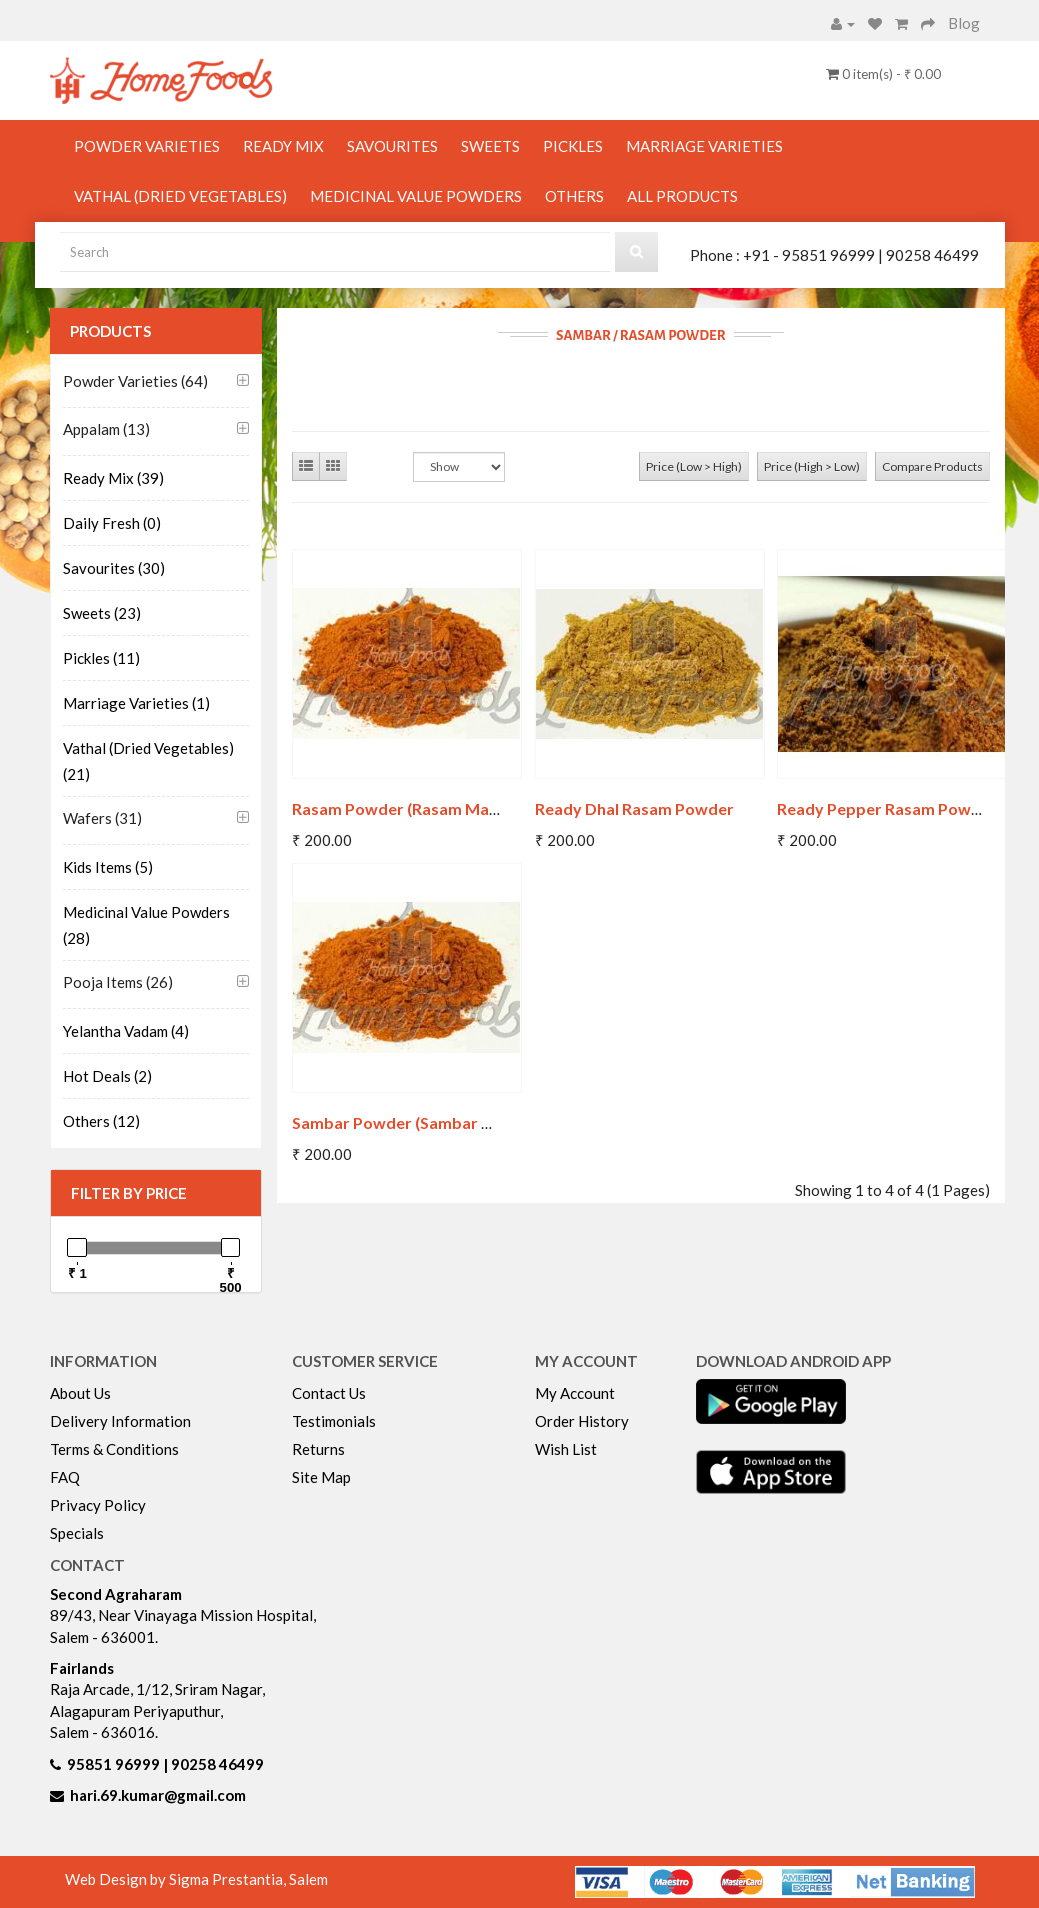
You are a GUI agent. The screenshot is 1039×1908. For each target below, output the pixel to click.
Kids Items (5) (108, 867)
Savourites (392, 146)
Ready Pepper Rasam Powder (887, 808)
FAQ (65, 1477)
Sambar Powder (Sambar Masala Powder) (447, 1122)
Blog (964, 23)
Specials (77, 1533)
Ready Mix (283, 146)
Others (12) (101, 1121)
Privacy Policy (98, 1505)
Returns (318, 1449)
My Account (575, 1393)
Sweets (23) (102, 613)
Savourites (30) (114, 568)
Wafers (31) (102, 818)
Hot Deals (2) (107, 1076)
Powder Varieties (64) (135, 381)
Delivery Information (120, 1421)
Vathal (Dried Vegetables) (180, 196)
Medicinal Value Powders (416, 196)
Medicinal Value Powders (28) (146, 925)
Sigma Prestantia (226, 1879)
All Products (682, 196)
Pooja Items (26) (118, 982)
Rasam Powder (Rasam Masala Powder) (439, 808)
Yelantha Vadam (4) (126, 1031)
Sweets (490, 146)
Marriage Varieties (704, 146)
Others (574, 196)
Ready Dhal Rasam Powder (634, 808)
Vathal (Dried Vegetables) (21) (148, 761)
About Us (80, 1393)
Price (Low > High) (694, 466)
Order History (582, 1421)
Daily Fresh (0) (112, 523)
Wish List (566, 1449)
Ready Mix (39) (113, 478)
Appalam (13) (106, 429)
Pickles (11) (101, 658)
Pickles (573, 146)
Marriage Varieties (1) (136, 703)
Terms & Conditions (114, 1449)
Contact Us (329, 1393)
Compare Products (932, 466)
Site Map (321, 1477)
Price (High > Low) (812, 466)
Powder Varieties (147, 146)
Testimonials (334, 1421)
